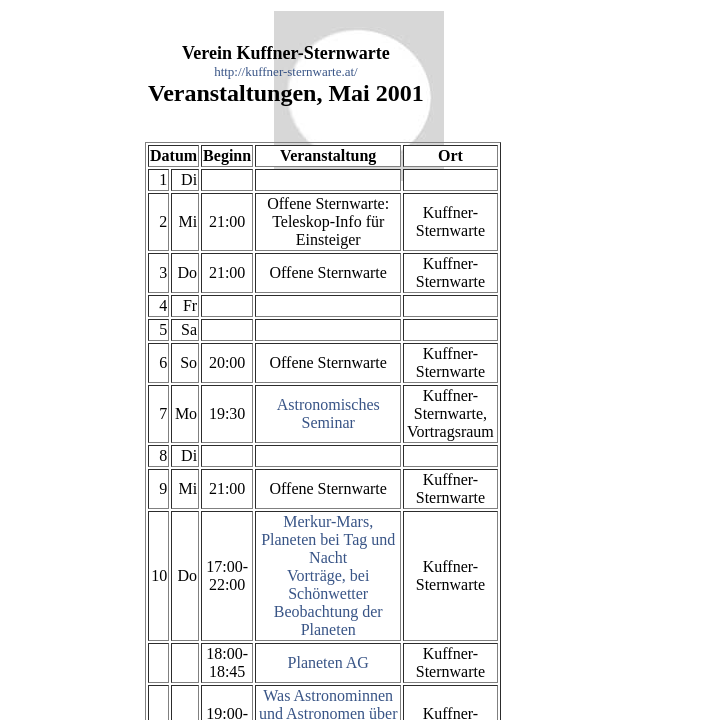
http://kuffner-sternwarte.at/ (286, 71)
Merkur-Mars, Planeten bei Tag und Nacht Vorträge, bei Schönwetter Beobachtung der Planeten (328, 575)
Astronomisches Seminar (328, 413)
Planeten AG (328, 662)
